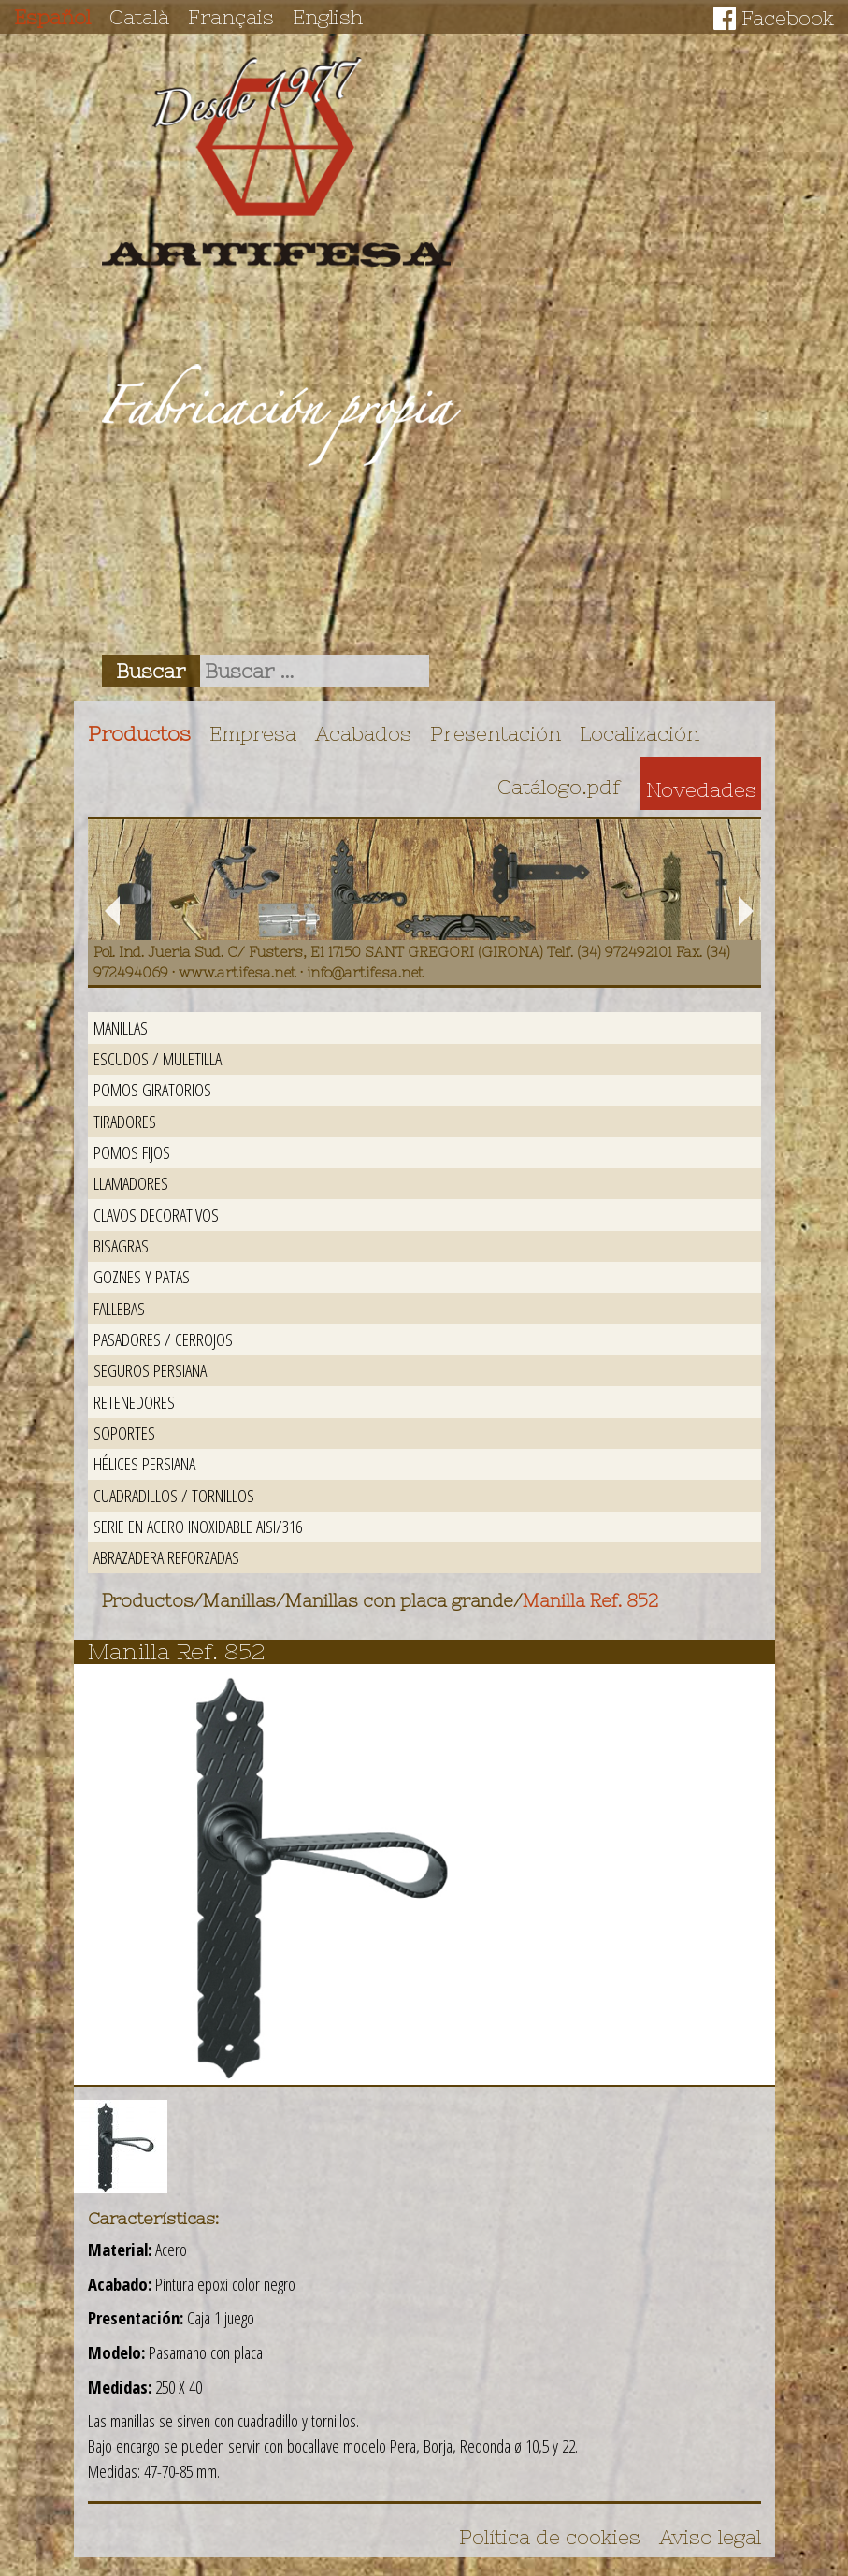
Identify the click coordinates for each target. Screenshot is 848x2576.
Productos (139, 733)
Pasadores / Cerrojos (163, 1339)
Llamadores (130, 1182)
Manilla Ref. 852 (590, 1601)
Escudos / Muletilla (157, 1058)
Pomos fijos (131, 1152)
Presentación (495, 733)
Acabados (363, 733)
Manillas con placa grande (399, 1601)
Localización (639, 733)
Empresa (252, 733)
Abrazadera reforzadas (166, 1557)
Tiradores (124, 1121)
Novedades (701, 789)
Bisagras (121, 1245)
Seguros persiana (150, 1370)
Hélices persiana (144, 1463)
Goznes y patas (141, 1276)
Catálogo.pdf (559, 786)
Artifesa (277, 162)
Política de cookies (549, 2536)
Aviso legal (710, 2536)
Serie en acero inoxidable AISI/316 (197, 1526)
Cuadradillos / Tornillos (173, 1495)
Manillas (120, 1027)
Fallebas (119, 1308)
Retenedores (134, 1401)
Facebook (787, 18)
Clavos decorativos (156, 1214)
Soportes (124, 1432)
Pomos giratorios (152, 1089)
